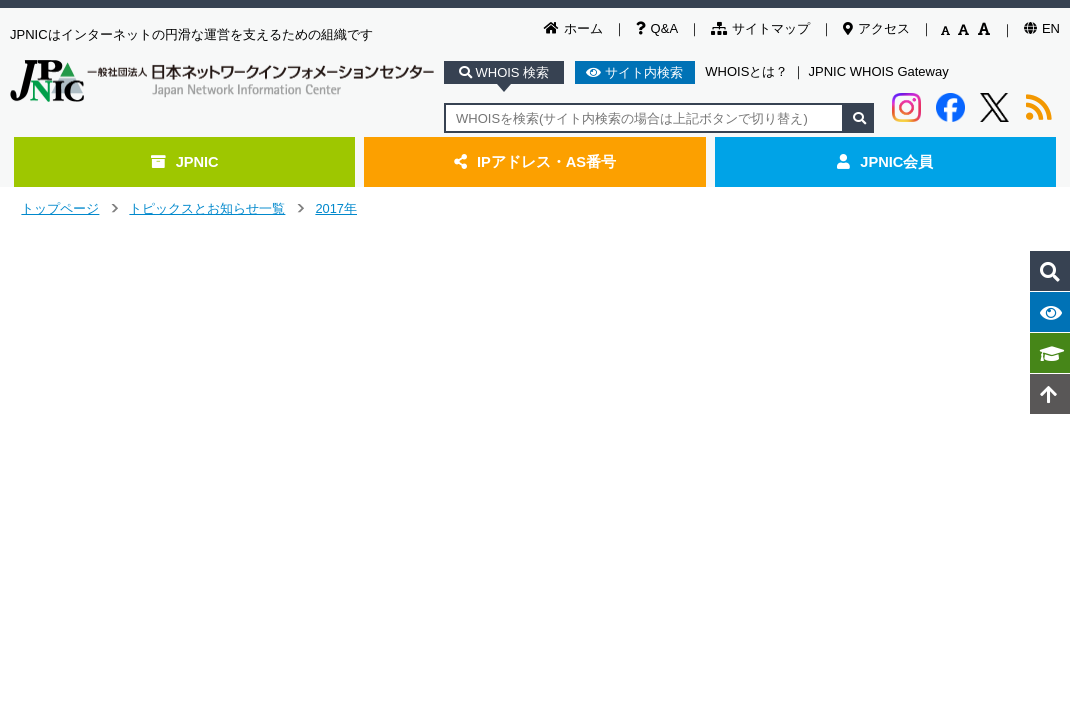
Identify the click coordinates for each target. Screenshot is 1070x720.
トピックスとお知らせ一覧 (207, 208)
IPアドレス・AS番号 (535, 162)
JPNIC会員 (885, 162)
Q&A (657, 28)
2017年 (336, 208)
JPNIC (185, 162)
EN (1042, 28)
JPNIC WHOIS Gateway (879, 71)
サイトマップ (760, 28)
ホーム (573, 28)
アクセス (876, 28)
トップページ (60, 208)
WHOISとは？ (746, 71)
